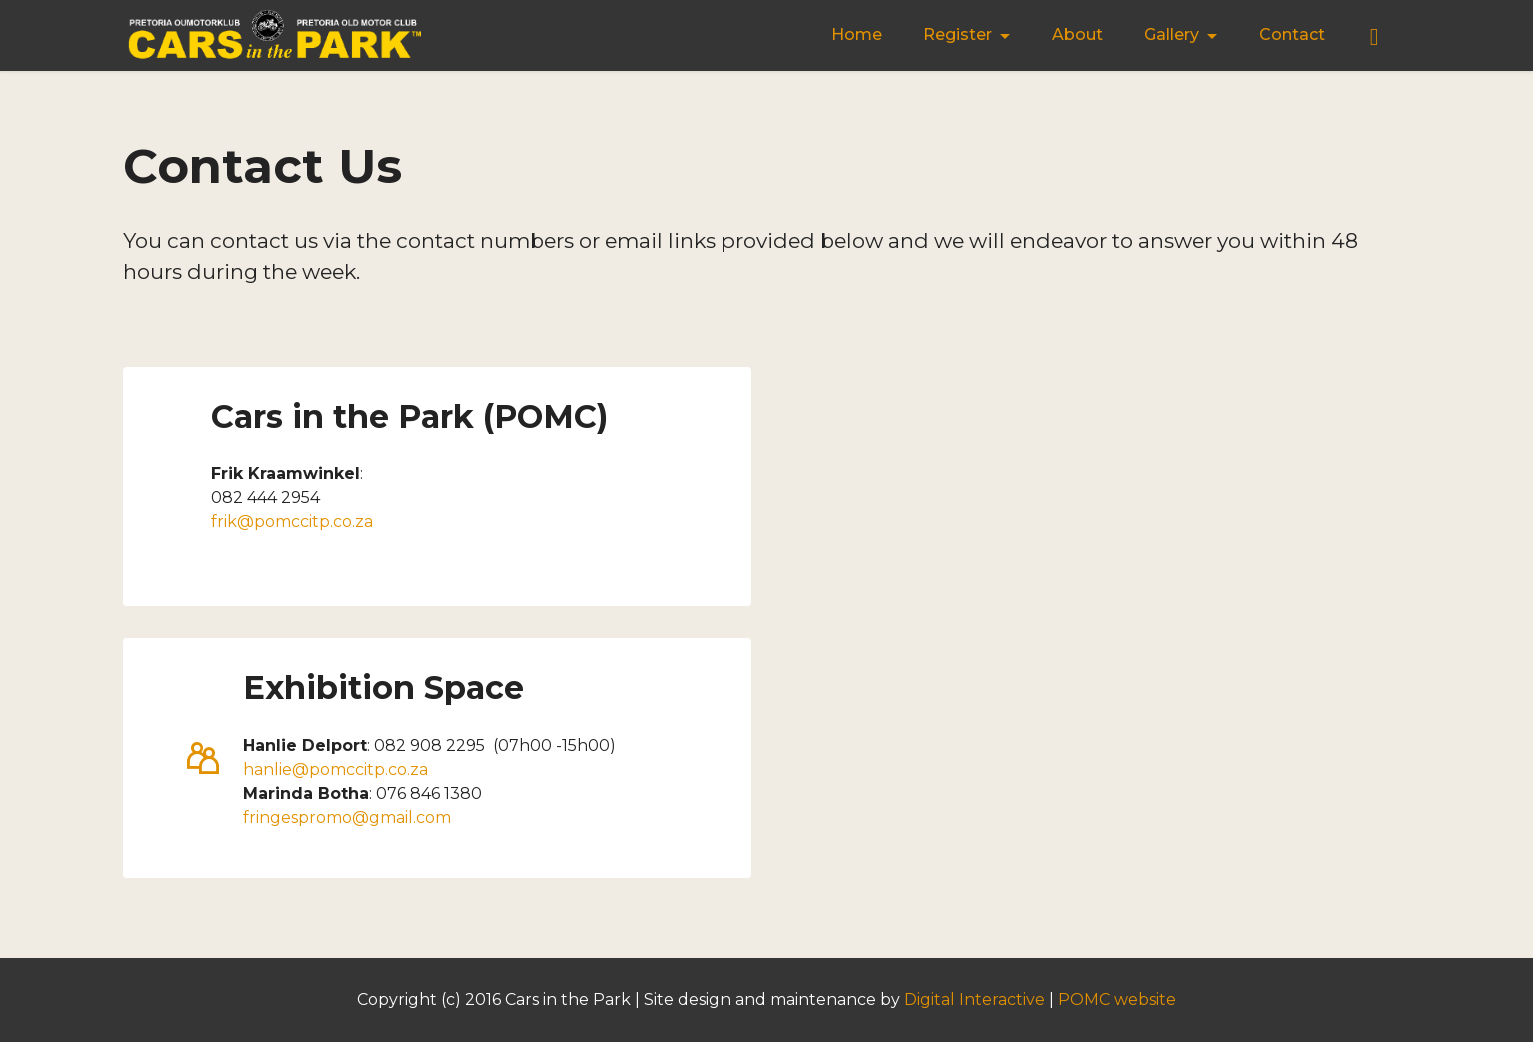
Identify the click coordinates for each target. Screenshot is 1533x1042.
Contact (1292, 34)
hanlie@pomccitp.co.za (335, 769)
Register (957, 34)
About (1077, 34)
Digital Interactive (974, 999)
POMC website (1117, 999)
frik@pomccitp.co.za (292, 521)
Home (856, 34)
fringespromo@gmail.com (347, 817)
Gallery (1171, 34)
